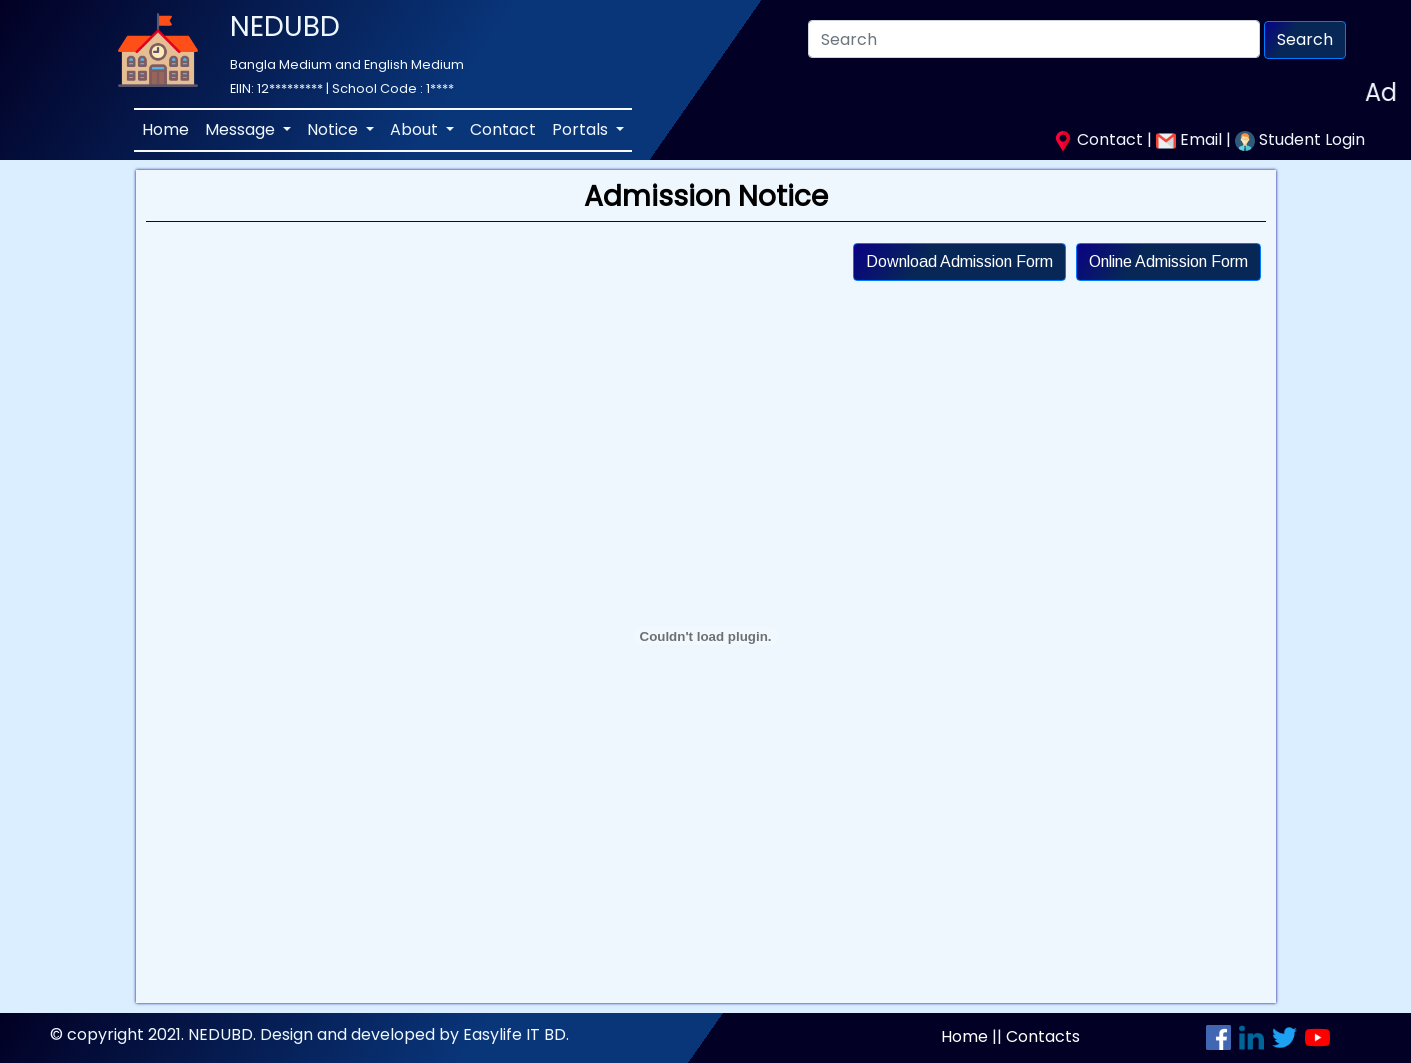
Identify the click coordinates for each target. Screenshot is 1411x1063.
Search (1305, 39)
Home (165, 129)
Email (1191, 139)
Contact (503, 129)
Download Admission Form (959, 261)
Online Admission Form (1168, 261)
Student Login (1300, 139)
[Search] (1034, 39)
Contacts (1043, 1036)
